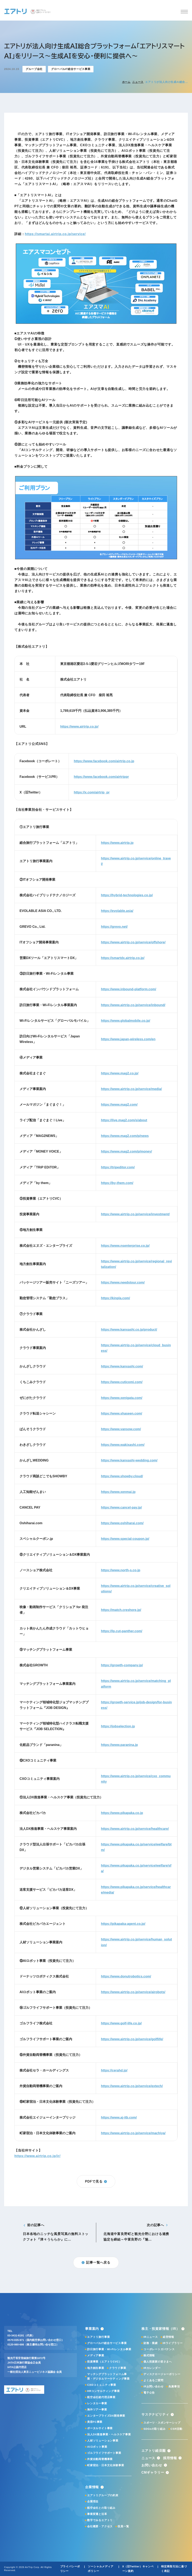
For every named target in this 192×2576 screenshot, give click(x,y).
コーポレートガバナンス (159, 2349)
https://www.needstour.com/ (123, 1282)
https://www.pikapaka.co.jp (122, 1813)
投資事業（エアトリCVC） (104, 2361)
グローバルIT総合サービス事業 (107, 2343)
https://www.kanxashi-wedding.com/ (129, 1460)
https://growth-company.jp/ (122, 1665)
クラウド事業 (117, 2368)
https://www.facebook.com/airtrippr (101, 776)
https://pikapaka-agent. (119, 1923)
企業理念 (92, 2501)
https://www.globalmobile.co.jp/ (125, 1020)
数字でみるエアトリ (100, 2520)
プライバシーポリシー (70, 2569)
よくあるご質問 (153, 2380)
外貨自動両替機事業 (100, 2459)
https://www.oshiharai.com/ (122, 1523)
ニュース (137, 82)
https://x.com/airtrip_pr (92, 792)
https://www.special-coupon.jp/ (125, 1538)
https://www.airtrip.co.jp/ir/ (37, 2156)
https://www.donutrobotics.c (123, 1976)
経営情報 (168, 2336)
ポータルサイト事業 (100, 2428)
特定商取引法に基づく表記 (174, 2569)
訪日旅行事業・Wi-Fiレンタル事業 (109, 2349)
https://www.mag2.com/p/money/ (126, 1151)
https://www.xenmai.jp (118, 1492)
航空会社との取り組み (101, 2507)
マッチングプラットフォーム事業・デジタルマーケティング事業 (108, 2376)
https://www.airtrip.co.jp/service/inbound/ (133, 1005)
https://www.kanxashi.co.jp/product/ (129, 1329)
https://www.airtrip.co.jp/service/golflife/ (132, 2039)
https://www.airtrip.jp (117, 842)
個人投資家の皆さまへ (157, 2361)
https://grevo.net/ (114, 926)
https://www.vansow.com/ (121, 1429)
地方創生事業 (95, 2368)
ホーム (126, 82)
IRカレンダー (152, 2368)
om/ (148, 1976)
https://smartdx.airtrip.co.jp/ (123, 958)
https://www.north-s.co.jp (120, 1570)
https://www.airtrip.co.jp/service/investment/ (135, 1214)
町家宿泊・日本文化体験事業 (105, 2465)
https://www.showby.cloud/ (122, 1476)
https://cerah (111, 2070)
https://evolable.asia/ (117, 911)
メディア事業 (95, 2355)
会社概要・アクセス (100, 2526)
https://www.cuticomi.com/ (121, 1382)
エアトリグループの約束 (102, 2495)
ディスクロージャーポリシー (161, 2374)
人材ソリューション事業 (102, 2440)
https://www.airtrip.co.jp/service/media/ (131, 1089)
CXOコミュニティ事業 (101, 2384)
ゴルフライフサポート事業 (104, 2452)
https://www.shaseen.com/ (121, 1413)
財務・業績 (150, 2343)
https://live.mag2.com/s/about (124, 1120)
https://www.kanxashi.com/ (122, 1366)
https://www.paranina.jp (119, 1745)
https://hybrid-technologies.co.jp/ (127, 895)
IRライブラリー (173, 2343)
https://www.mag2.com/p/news (125, 1136)
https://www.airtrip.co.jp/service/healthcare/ (135, 1828)
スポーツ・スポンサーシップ (161, 2422)
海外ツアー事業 (97, 2409)
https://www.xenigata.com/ (121, 1398)
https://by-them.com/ (117, 1183)
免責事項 (174, 2386)
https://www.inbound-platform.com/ (128, 989)
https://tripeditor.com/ (118, 1167)
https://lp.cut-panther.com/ (121, 1631)
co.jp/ (141, 1923)
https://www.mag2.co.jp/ (120, 1073)
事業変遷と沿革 (97, 2514)
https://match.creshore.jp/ (121, 1610)
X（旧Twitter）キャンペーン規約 (138, 2569)
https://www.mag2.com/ (119, 1104)
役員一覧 (123, 2526)
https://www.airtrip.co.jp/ (79, 726)
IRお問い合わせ (153, 2386)
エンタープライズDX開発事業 (106, 2415)
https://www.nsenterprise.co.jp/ (125, 1245)
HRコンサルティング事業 (103, 2391)
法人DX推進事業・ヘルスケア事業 (109, 2434)
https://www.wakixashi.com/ (123, 1444)
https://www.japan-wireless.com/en (128, 1039)
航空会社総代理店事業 (101, 2397)
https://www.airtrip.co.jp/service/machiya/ (133, 2133)
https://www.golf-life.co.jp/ (121, 2023)
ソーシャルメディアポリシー (100, 2569)
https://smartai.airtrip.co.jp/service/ (55, 234)
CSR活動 (176, 2428)
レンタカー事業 (97, 2403)
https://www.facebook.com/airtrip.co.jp (104, 761)
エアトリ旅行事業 (98, 2336)
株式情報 (149, 2355)
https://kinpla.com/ (115, 1298)
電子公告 (149, 2392)
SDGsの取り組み (154, 2428)
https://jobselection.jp (118, 1726)
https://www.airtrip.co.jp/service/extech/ (132, 2086)
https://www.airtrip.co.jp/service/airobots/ (133, 1992)
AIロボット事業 (97, 2446)
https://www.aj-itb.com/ (119, 2117)
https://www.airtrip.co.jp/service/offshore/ (133, 942)
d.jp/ (124, 2070)
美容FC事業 (94, 2421)
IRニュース (150, 2336)
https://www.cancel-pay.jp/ (121, 1507)
